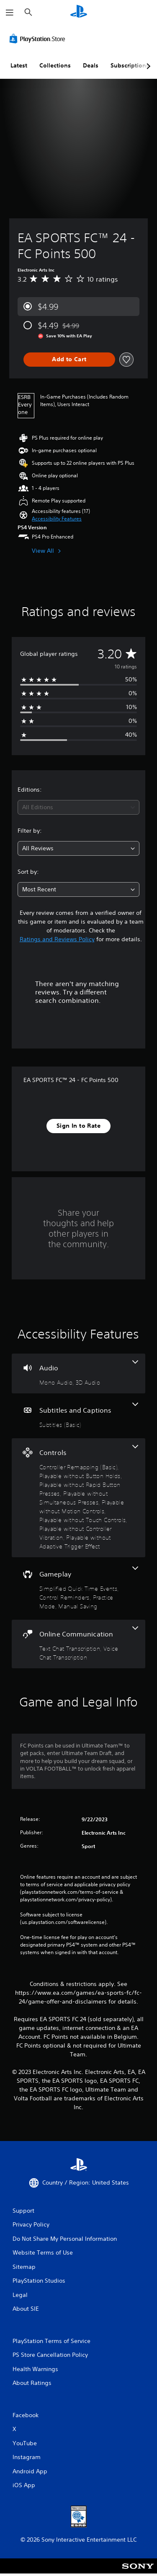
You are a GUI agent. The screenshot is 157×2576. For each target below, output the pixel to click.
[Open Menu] (9, 12)
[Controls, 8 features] (78, 1497)
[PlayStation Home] (78, 12)
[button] (57, 519)
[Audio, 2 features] (78, 1373)
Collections (55, 65)
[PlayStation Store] (39, 38)
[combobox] (78, 807)
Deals (90, 65)
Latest (18, 65)
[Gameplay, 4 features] (78, 1588)
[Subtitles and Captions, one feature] (78, 1416)
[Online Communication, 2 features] (78, 1644)
